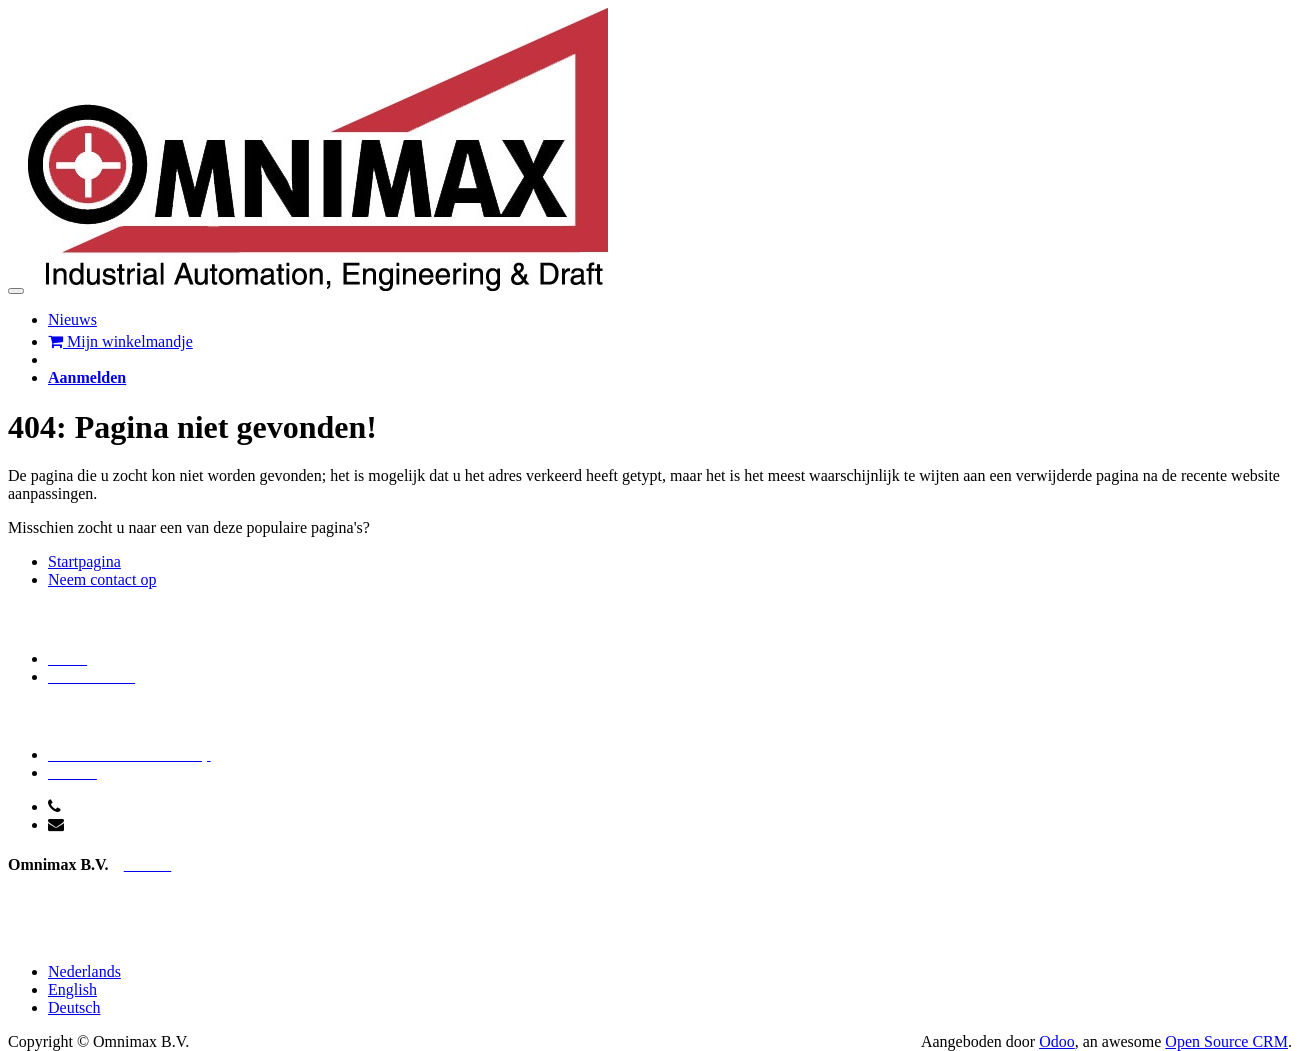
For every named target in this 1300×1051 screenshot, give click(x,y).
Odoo (1057, 1041)
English (72, 989)
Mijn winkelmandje (120, 341)
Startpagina (84, 561)
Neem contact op (102, 579)
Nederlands (84, 971)
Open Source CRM (1226, 1041)
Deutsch (74, 1007)
